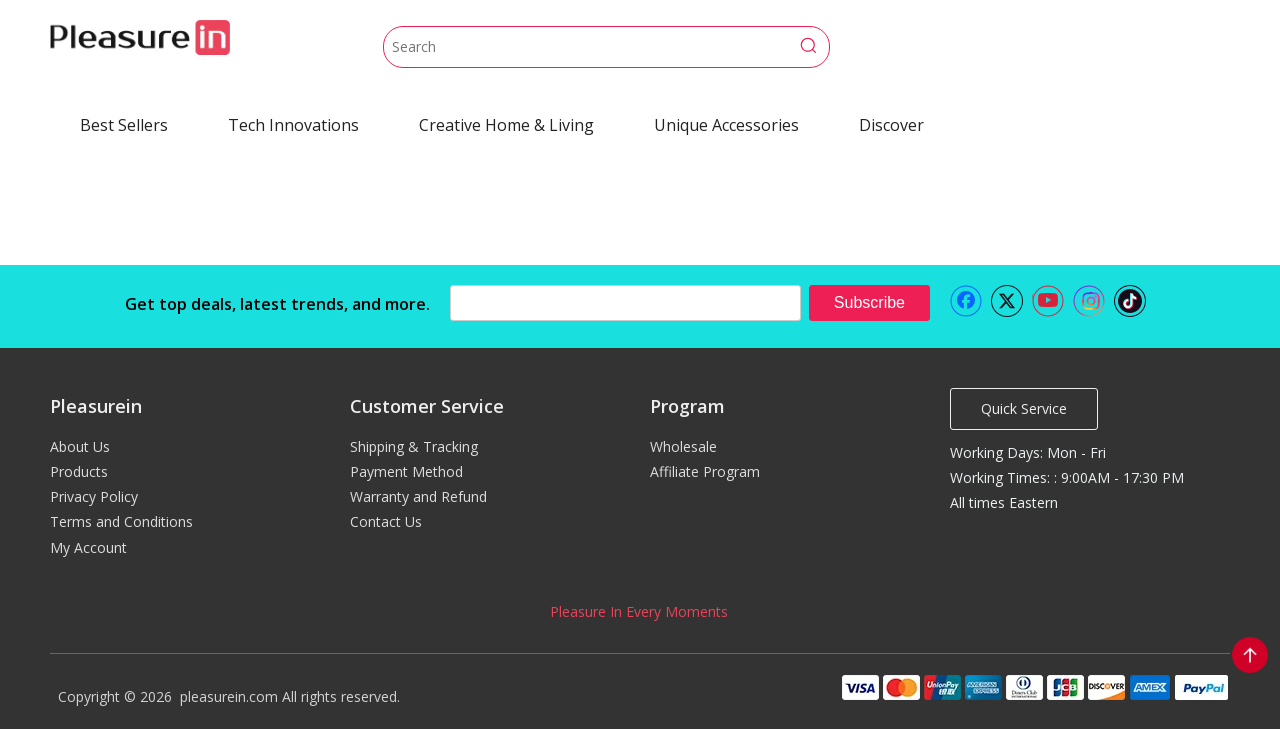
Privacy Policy (94, 496)
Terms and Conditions (121, 521)
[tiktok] (1130, 301)
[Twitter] (1007, 301)
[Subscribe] (869, 303)
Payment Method (406, 471)
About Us (80, 446)
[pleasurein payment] (1034, 687)
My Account (88, 547)
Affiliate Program (705, 471)
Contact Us (386, 521)
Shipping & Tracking (414, 446)
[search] (625, 303)
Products (79, 471)
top (1250, 655)
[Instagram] (1089, 301)
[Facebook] (966, 301)
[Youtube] (1048, 301)
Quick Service (1024, 408)
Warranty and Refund (418, 496)
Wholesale (683, 446)
